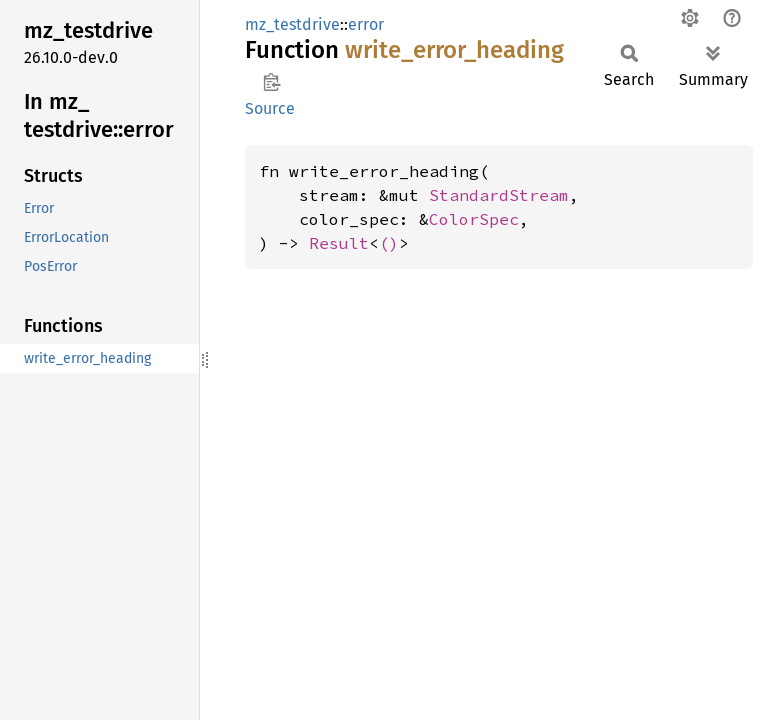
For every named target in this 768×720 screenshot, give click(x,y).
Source (270, 108)
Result (339, 243)
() (389, 243)
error (366, 24)
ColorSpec (474, 219)
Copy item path (271, 82)
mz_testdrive (292, 24)
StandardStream (499, 195)
